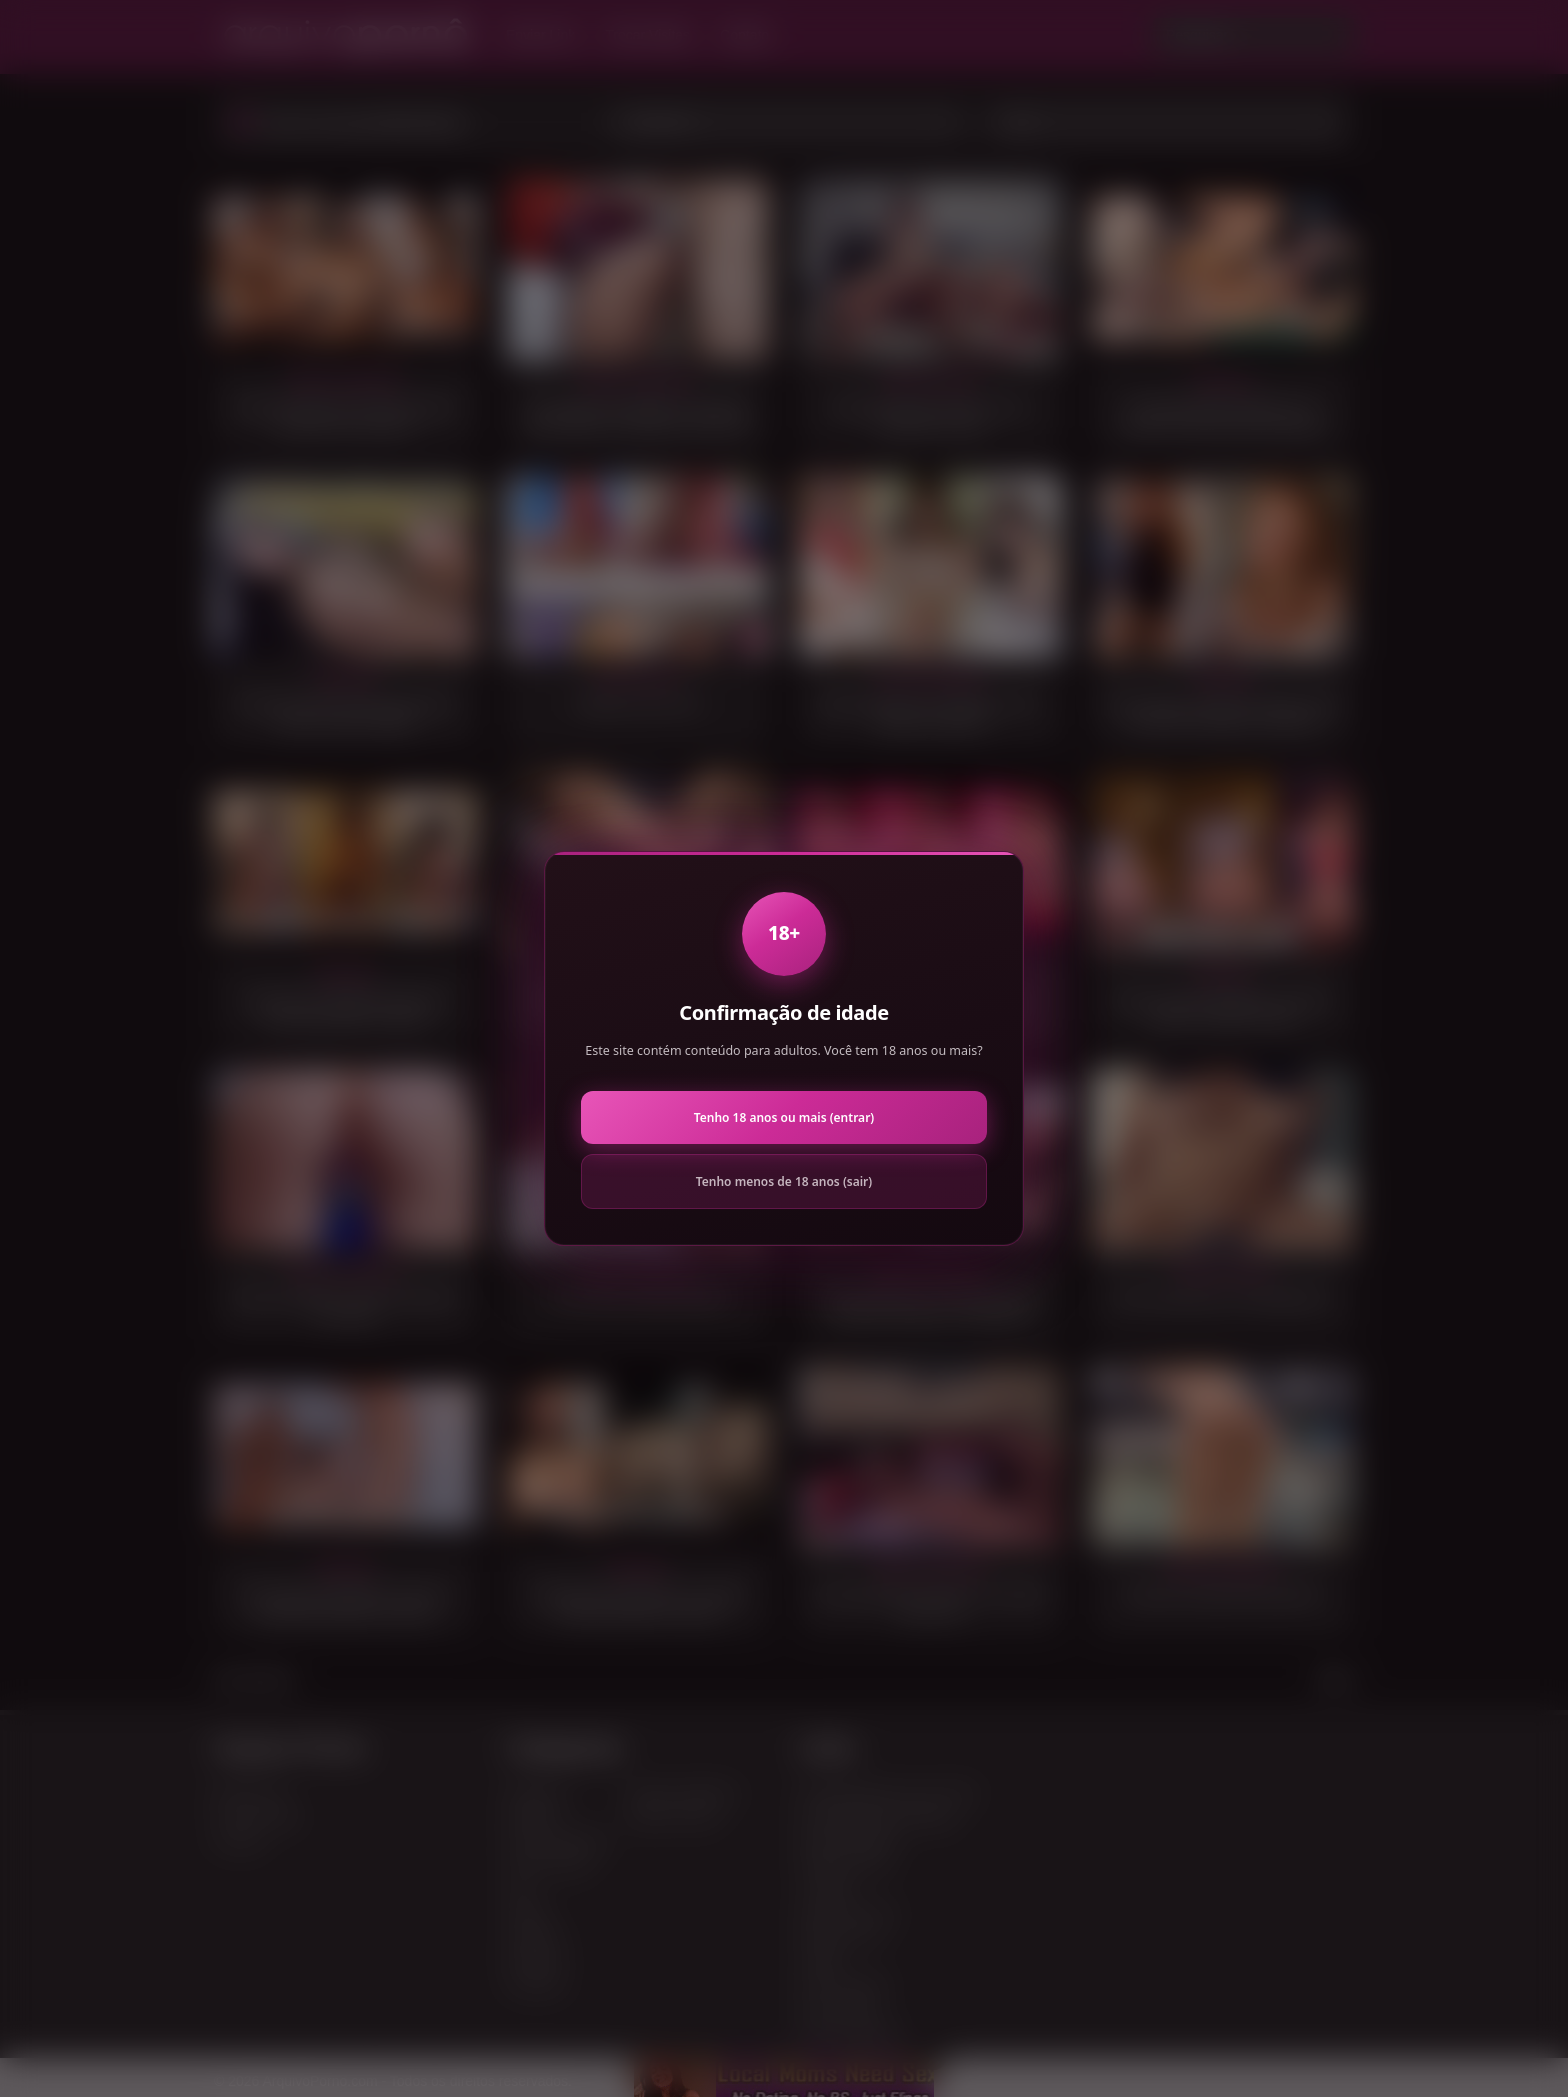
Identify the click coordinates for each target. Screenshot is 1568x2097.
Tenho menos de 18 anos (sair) (784, 1181)
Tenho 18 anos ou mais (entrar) (784, 1117)
